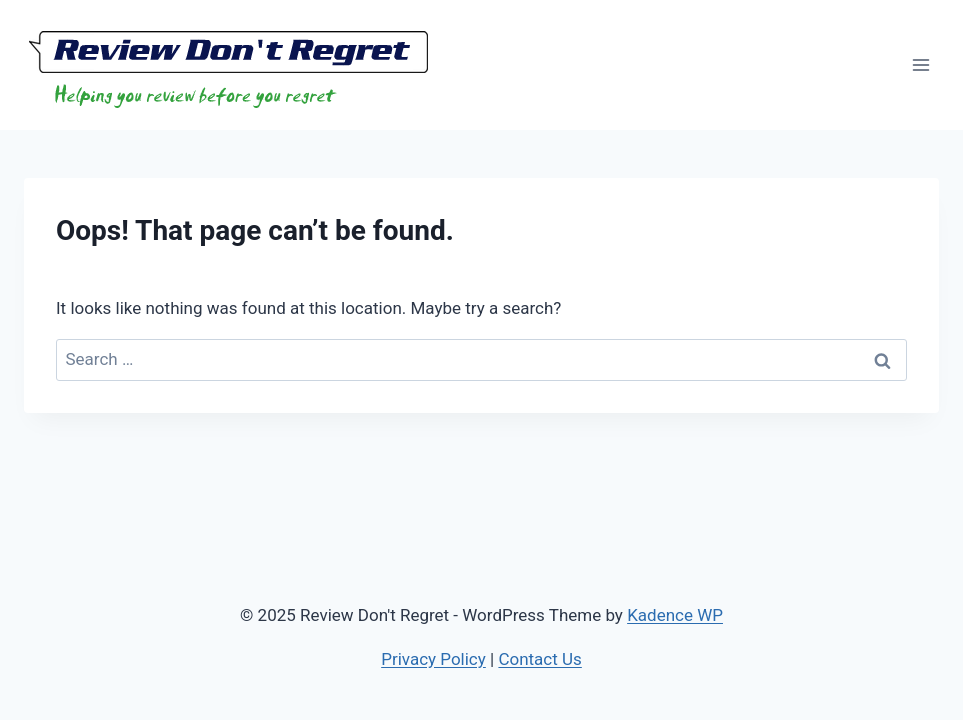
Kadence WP (675, 615)
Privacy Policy (433, 659)
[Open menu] (920, 64)
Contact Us (539, 659)
